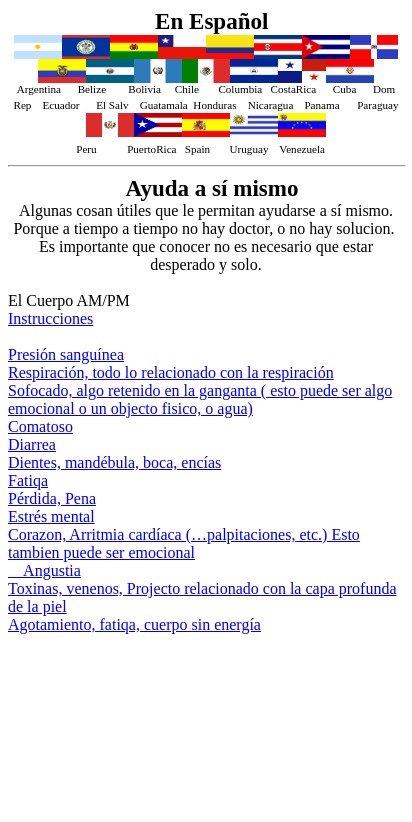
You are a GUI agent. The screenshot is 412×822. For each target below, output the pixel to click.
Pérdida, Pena (52, 498)
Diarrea (32, 444)
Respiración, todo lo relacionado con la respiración (171, 372)
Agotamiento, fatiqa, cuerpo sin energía (134, 624)
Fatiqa (28, 480)
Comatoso (40, 426)
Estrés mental (51, 516)
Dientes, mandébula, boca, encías (114, 462)
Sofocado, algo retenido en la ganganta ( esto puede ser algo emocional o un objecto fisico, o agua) (200, 399)
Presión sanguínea (66, 354)
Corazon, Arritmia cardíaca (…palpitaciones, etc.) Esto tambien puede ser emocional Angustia (184, 552)
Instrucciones (50, 318)
